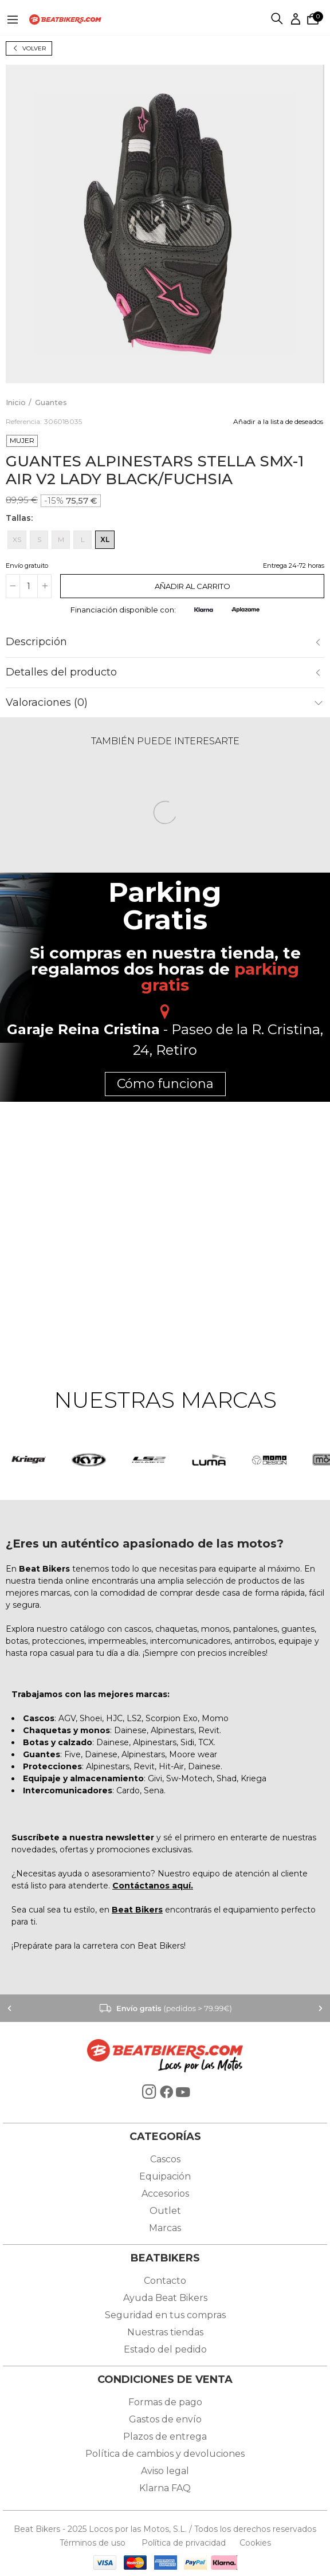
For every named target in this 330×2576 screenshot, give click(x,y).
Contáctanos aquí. (152, 1885)
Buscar (277, 19)
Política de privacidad (185, 2543)
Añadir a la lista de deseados (278, 421)
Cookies (252, 2543)
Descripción (36, 641)
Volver (34, 48)
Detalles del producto (61, 672)
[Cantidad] (29, 586)
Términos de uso (94, 2543)
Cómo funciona (165, 1083)
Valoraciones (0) (47, 702)
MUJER (22, 440)
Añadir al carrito (192, 586)
